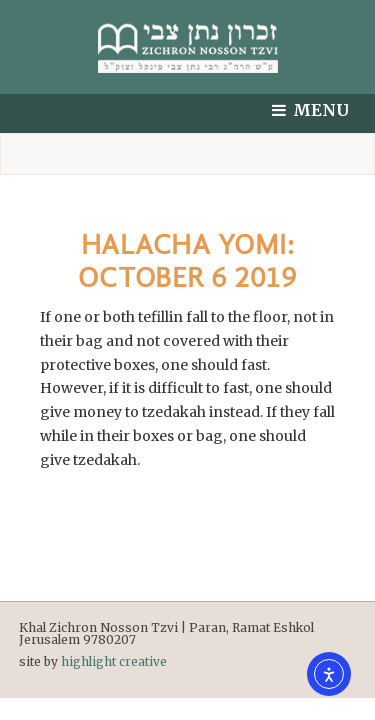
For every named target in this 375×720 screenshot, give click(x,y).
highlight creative (114, 661)
